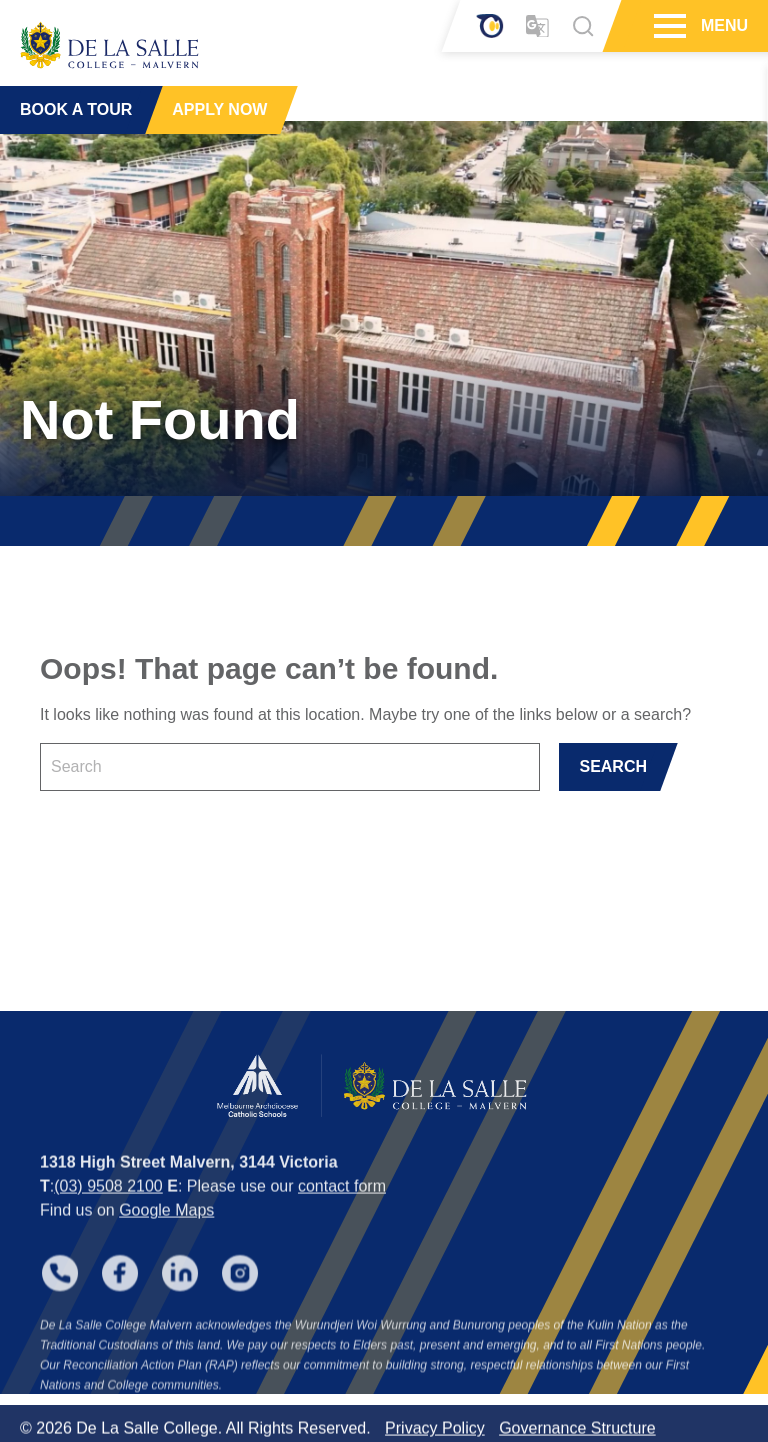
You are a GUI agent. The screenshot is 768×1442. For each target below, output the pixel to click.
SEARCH (613, 766)
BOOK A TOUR (76, 109)
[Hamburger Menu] (667, 26)
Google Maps (166, 1228)
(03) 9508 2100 (108, 1204)
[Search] (583, 26)
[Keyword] (290, 767)
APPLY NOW (219, 109)
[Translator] (537, 26)
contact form (342, 1204)
